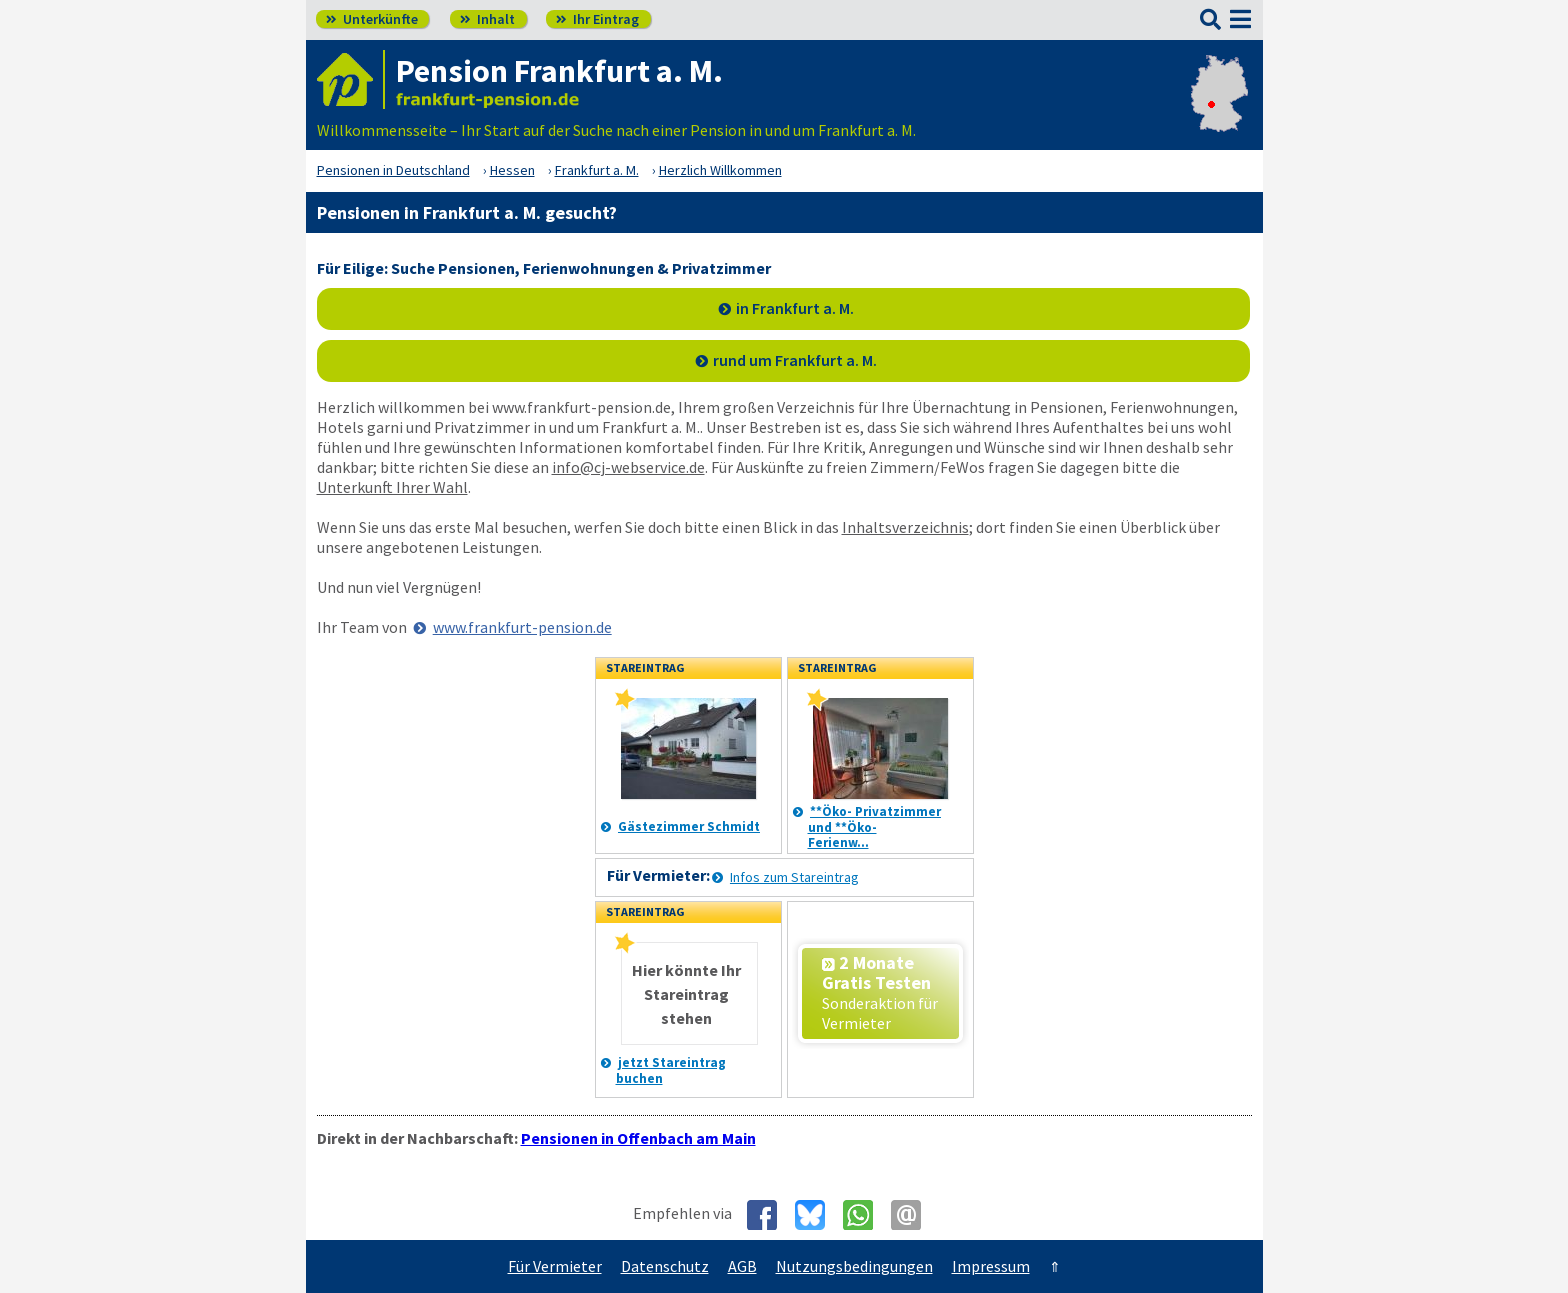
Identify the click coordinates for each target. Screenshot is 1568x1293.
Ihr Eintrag (597, 19)
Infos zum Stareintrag (794, 877)
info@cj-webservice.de (628, 467)
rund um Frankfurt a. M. (795, 360)
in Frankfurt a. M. (795, 308)
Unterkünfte (372, 19)
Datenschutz (665, 1266)
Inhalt (487, 19)
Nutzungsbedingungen (854, 1266)
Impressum (991, 1266)
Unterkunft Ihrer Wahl (392, 487)
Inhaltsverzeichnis (905, 527)
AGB (742, 1266)
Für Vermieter (555, 1266)
